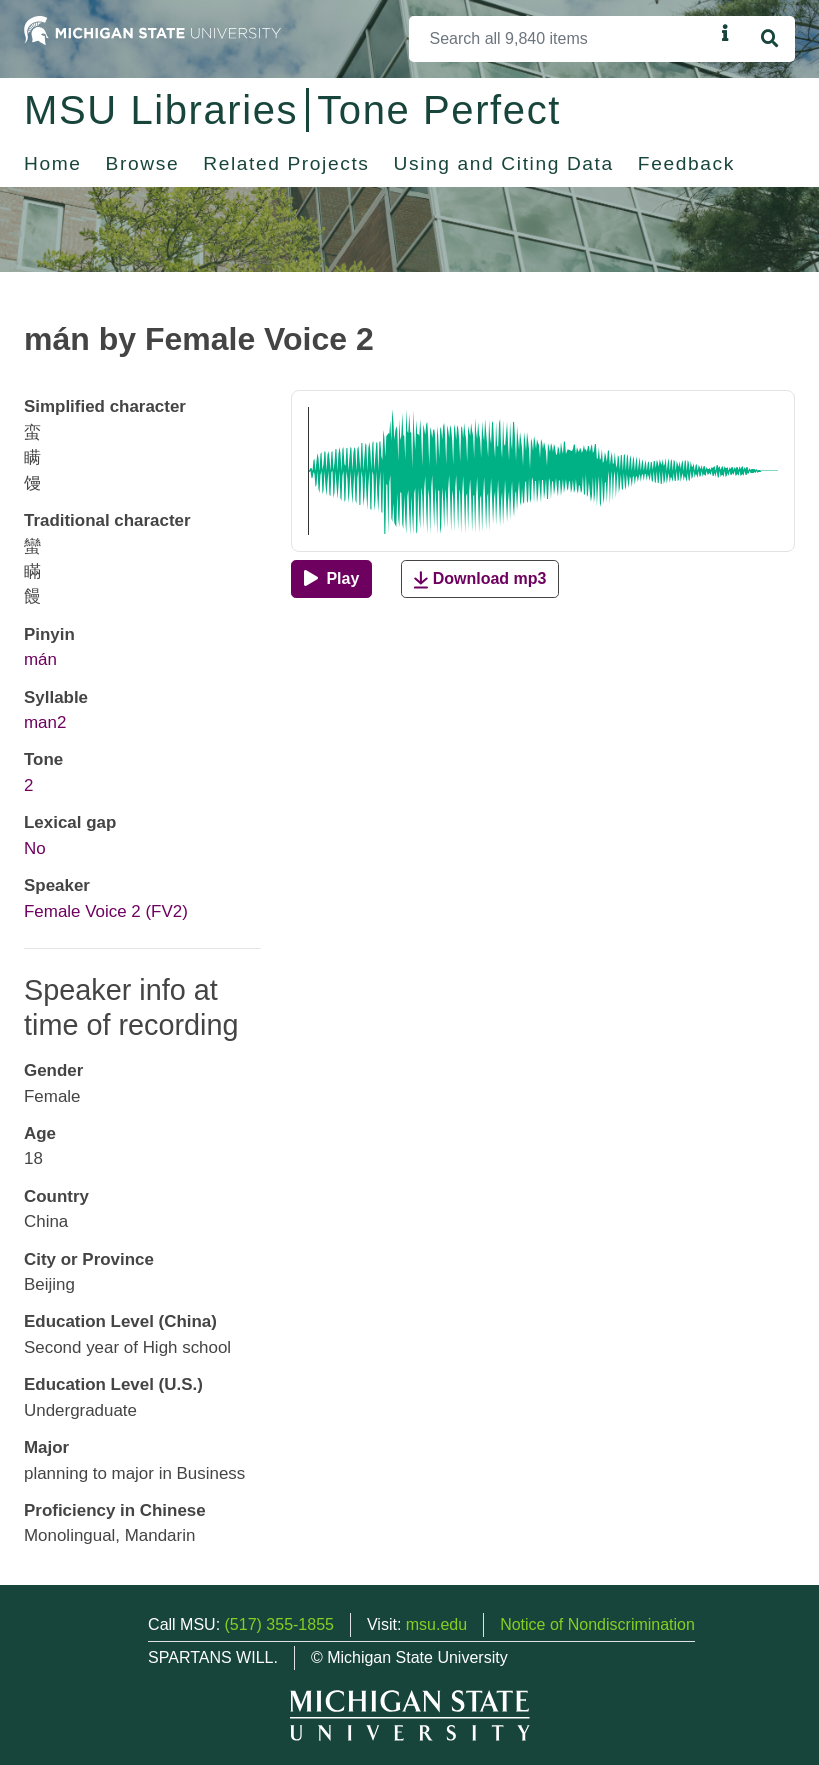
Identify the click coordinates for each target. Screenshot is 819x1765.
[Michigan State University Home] (152, 29)
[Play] (331, 579)
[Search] (561, 39)
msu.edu (436, 1624)
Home (53, 163)
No (35, 848)
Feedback (686, 163)
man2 (45, 722)
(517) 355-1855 (279, 1624)
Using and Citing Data (504, 163)
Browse (143, 163)
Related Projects (286, 163)
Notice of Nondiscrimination (597, 1624)
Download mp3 (480, 579)
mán (40, 659)
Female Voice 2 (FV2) (106, 911)
